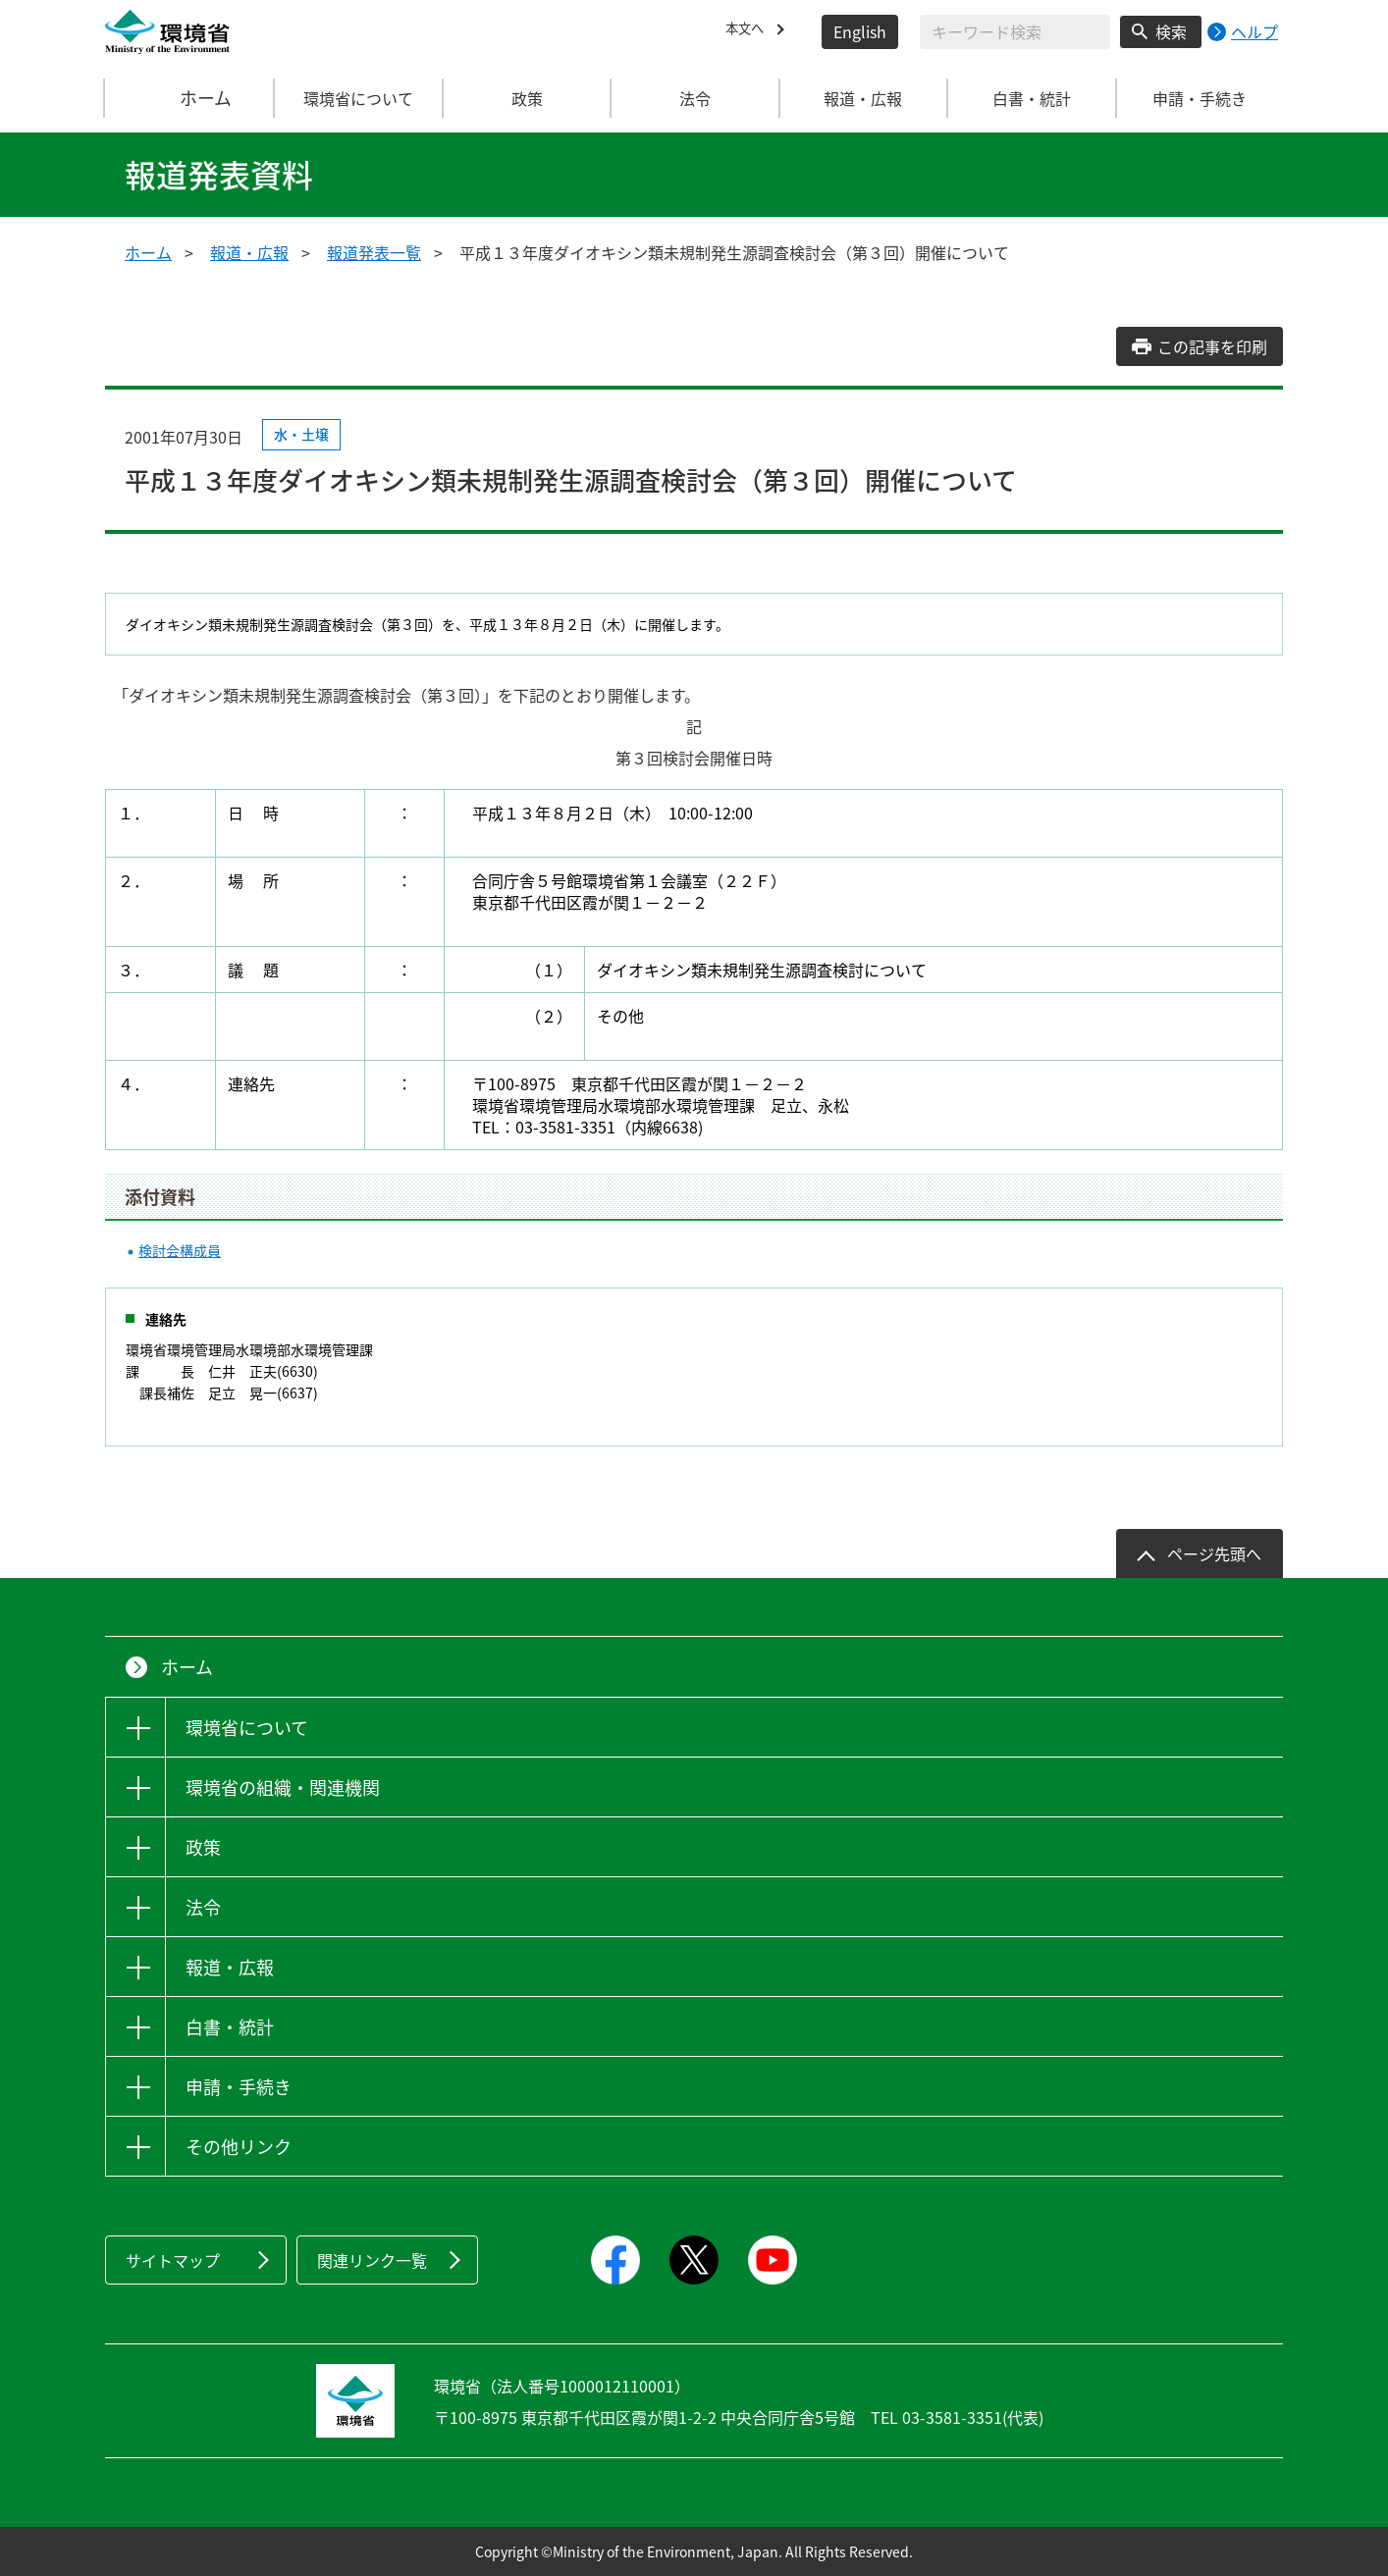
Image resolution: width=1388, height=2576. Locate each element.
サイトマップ (173, 2260)
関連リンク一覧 (372, 2260)
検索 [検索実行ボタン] (1171, 31)
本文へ (749, 31)
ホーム (190, 98)
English (859, 31)
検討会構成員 (179, 1250)
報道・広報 (249, 252)
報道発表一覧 (374, 252)
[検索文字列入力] (1015, 32)
